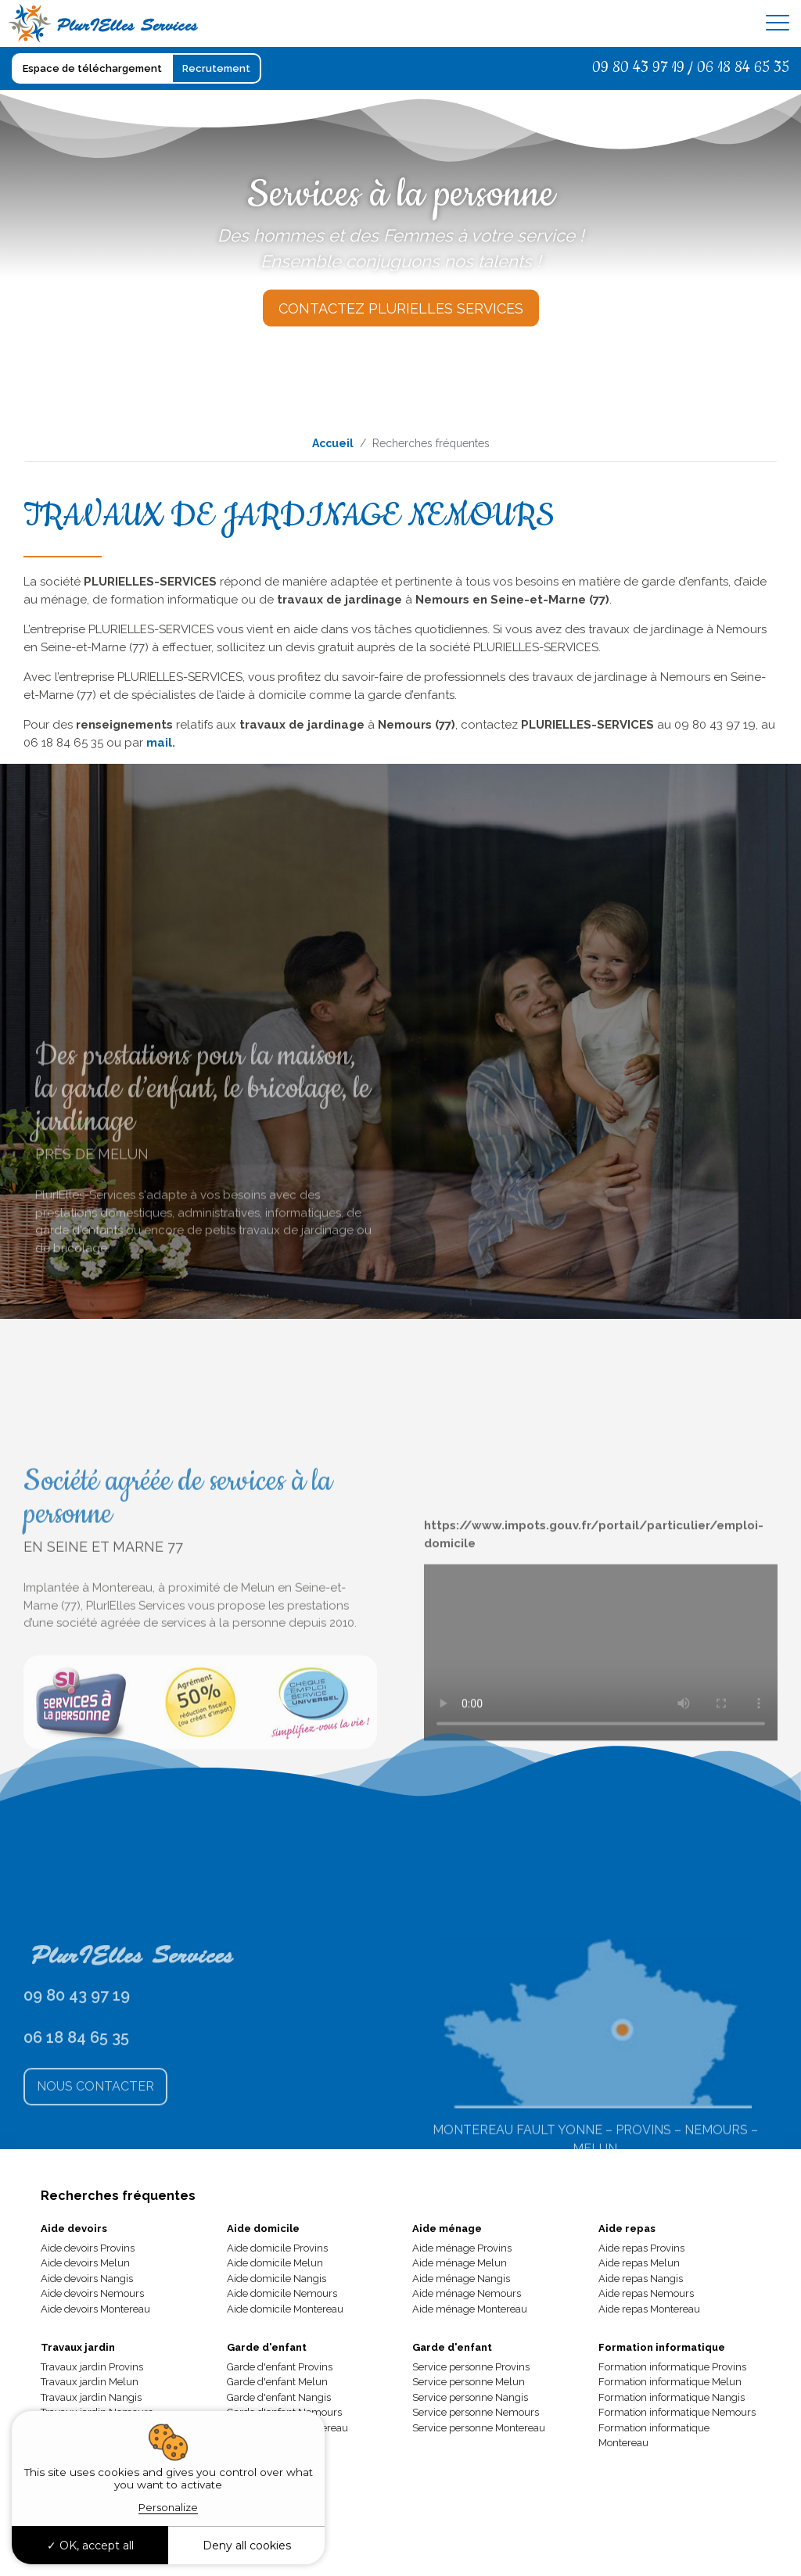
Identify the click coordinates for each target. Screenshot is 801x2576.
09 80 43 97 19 (638, 67)
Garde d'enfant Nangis (279, 2397)
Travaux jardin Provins (92, 2367)
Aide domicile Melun (275, 2263)
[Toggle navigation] (777, 23)
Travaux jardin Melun (89, 2382)
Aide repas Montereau (649, 2309)
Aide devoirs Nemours (92, 2293)
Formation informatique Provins (672, 2367)
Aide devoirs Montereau (95, 2309)
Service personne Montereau (478, 2428)
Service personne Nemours (475, 2412)
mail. (160, 743)
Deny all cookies (247, 2545)
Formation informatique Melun (670, 2382)
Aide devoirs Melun (85, 2263)
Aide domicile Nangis (276, 2278)
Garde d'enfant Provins (279, 2367)
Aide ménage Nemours (466, 2293)
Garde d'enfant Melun (277, 2382)
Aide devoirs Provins (88, 2248)
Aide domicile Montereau (285, 2309)
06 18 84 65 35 (743, 67)
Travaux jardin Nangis (91, 2397)
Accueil (333, 443)
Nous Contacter (95, 2165)
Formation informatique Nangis (671, 2397)
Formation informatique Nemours (677, 2412)
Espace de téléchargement (92, 68)
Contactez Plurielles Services (400, 308)
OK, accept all (90, 2545)
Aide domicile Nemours (282, 2293)
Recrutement (216, 68)
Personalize (168, 2507)
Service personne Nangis (470, 2397)
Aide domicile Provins (277, 2248)
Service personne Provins (471, 2367)
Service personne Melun (468, 2382)
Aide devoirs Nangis (87, 2278)
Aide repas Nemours (646, 2293)
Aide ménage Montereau (469, 2309)
